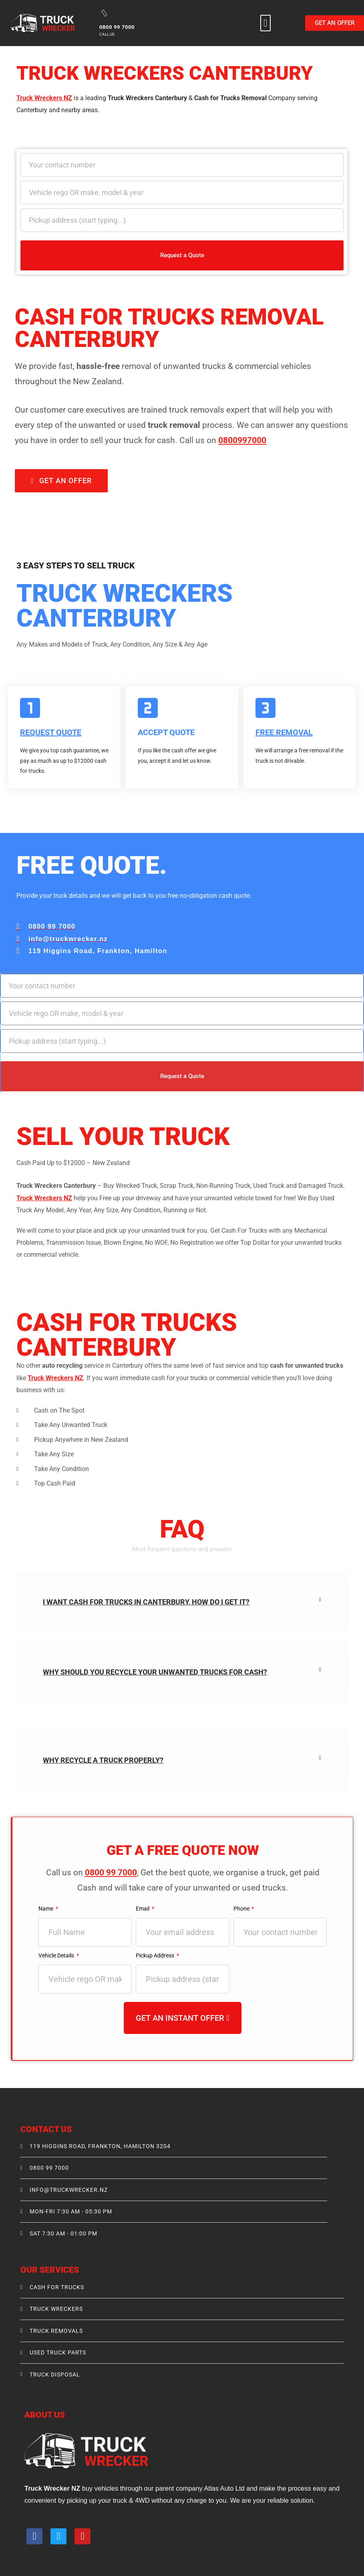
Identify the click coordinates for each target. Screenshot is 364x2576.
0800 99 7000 (111, 1872)
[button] (265, 23)
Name (47, 1908)
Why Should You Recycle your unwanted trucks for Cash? (155, 1671)
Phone (242, 1908)
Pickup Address (156, 1955)
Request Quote (50, 732)
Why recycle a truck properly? (103, 1760)
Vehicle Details (57, 1955)
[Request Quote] (30, 708)
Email (144, 1908)
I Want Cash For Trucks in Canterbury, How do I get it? (146, 1601)
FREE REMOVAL (284, 732)
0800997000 (242, 440)
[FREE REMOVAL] (265, 708)
